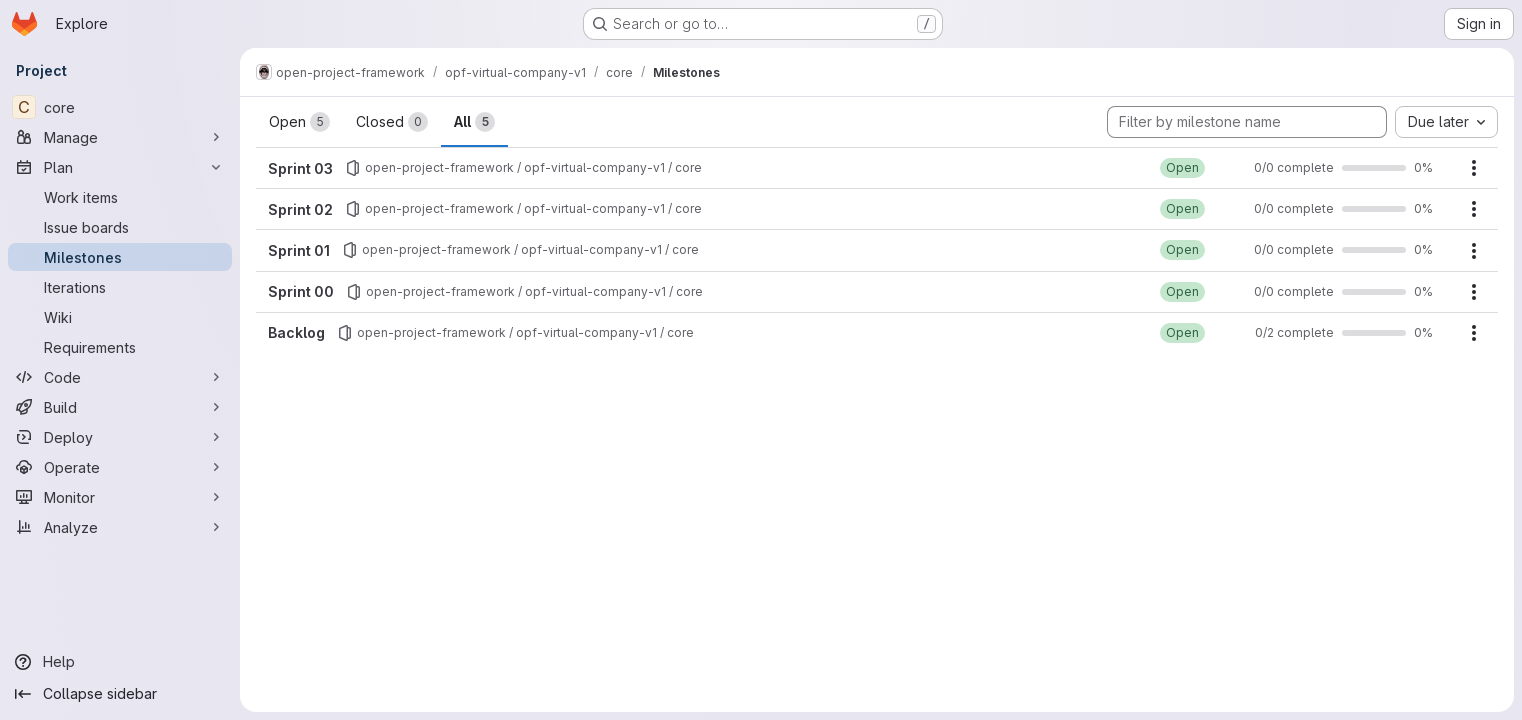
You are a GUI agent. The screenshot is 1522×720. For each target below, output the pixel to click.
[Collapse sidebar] (120, 694)
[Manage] (120, 137)
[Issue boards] (120, 227)
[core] (120, 107)
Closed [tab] (392, 122)
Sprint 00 (301, 291)
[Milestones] (120, 257)
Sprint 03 (300, 168)
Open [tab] (299, 122)
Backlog (296, 332)
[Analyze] (120, 527)
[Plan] (120, 167)
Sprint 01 (299, 250)
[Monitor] (120, 497)
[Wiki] (120, 317)
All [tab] (474, 122)
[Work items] (120, 197)
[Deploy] (120, 437)
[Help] (120, 662)
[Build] (120, 407)
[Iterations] (120, 287)
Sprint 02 (300, 209)
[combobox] (1446, 122)
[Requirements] (120, 347)
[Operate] (120, 467)
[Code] (120, 377)
